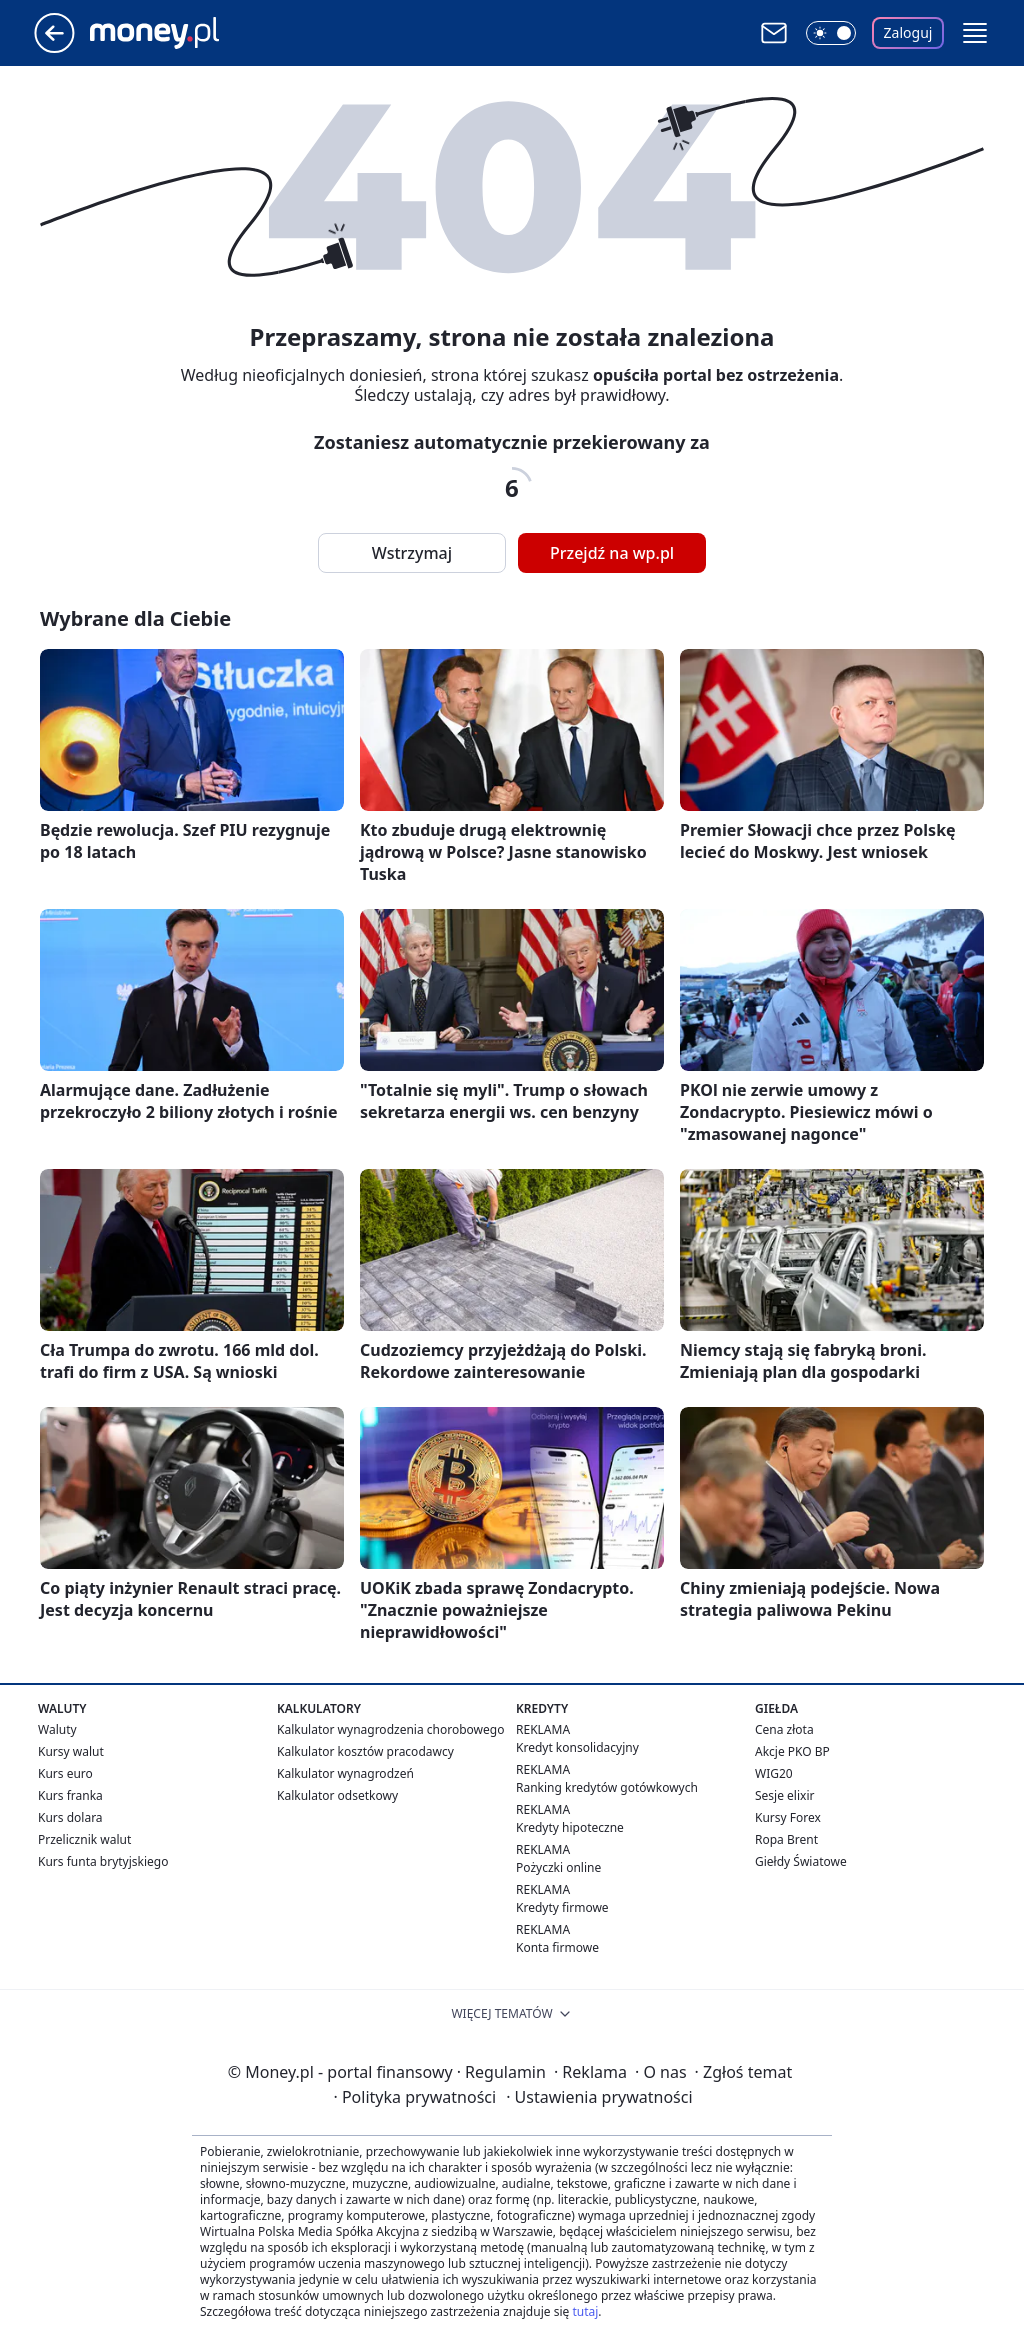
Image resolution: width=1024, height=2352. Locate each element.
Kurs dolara (70, 1817)
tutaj (585, 2311)
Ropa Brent (786, 1839)
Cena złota (784, 1729)
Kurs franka (70, 1795)
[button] (975, 33)
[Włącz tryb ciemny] (831, 33)
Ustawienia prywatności (599, 2097)
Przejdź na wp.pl (612, 553)
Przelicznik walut (84, 1839)
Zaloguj (908, 32)
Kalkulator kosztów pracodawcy (365, 1751)
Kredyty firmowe (562, 1907)
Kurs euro (65, 1773)
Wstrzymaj (412, 553)
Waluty (57, 1729)
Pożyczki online (558, 1867)
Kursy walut (71, 1751)
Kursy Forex (788, 1817)
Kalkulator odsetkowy (337, 1795)
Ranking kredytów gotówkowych (607, 1787)
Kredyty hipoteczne (570, 1827)
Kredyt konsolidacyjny (577, 1747)
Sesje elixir (784, 1795)
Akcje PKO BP (792, 1751)
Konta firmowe (557, 1947)
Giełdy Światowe (801, 1861)
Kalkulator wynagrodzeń (345, 1773)
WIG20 (774, 1773)
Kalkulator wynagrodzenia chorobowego (390, 1729)
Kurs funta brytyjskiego (103, 1861)
